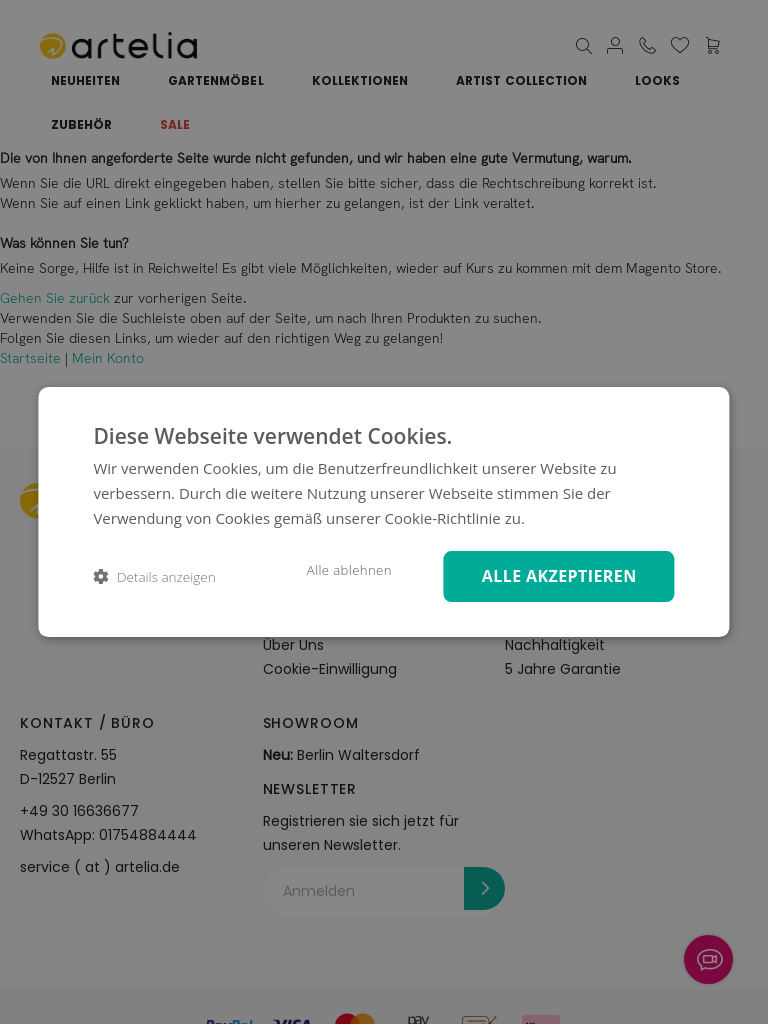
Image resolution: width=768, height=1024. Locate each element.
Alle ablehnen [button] (343, 570)
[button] (154, 576)
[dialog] (383, 511)
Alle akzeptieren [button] (556, 575)
